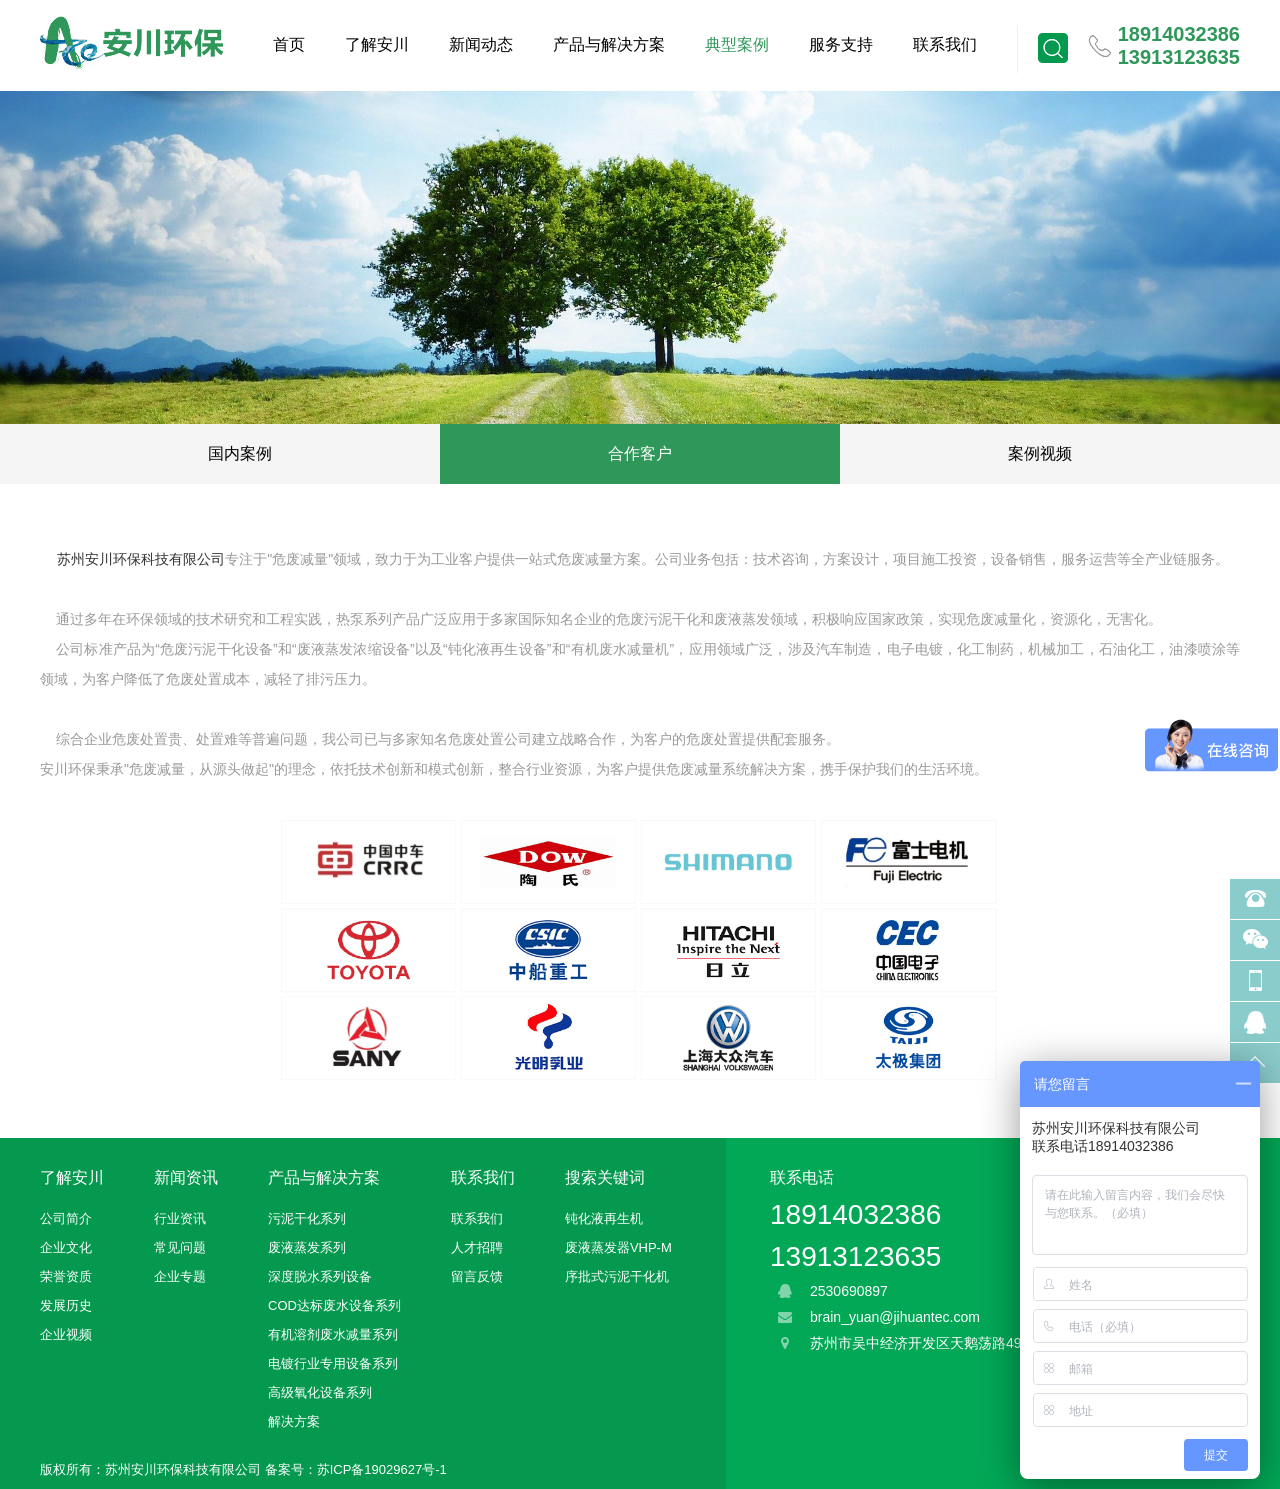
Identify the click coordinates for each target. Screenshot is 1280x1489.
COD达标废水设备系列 (334, 1305)
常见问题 (180, 1247)
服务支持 (841, 44)
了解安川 (377, 44)
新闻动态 (481, 44)
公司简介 (66, 1218)
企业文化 (66, 1247)
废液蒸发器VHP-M (618, 1247)
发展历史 (66, 1305)
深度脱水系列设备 (320, 1276)
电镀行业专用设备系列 (333, 1363)
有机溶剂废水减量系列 (333, 1334)
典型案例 (737, 44)
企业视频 (66, 1334)
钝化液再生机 (604, 1218)
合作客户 (640, 453)
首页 (289, 44)
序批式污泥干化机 (617, 1276)
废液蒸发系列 (307, 1247)
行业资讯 (180, 1218)
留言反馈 (477, 1276)
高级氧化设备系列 (320, 1392)
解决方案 (294, 1421)
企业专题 (180, 1276)
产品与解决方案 (609, 44)
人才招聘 (477, 1247)
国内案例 (240, 453)
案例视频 (1040, 453)
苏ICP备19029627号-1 (382, 1469)
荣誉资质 (66, 1276)
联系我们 (945, 44)
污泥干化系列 (307, 1218)
